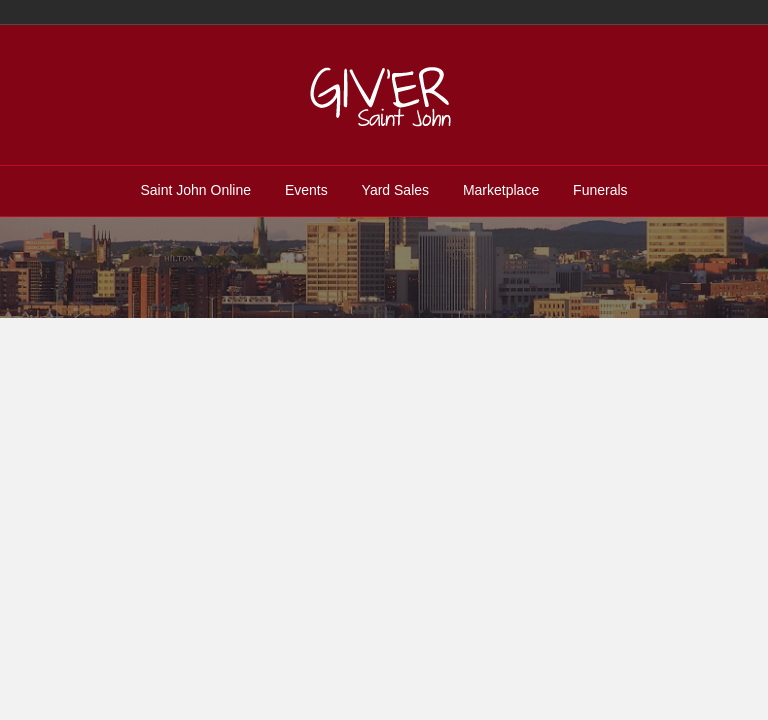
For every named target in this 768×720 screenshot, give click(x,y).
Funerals (600, 190)
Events (306, 190)
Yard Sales (395, 190)
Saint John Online (195, 190)
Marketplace (501, 190)
